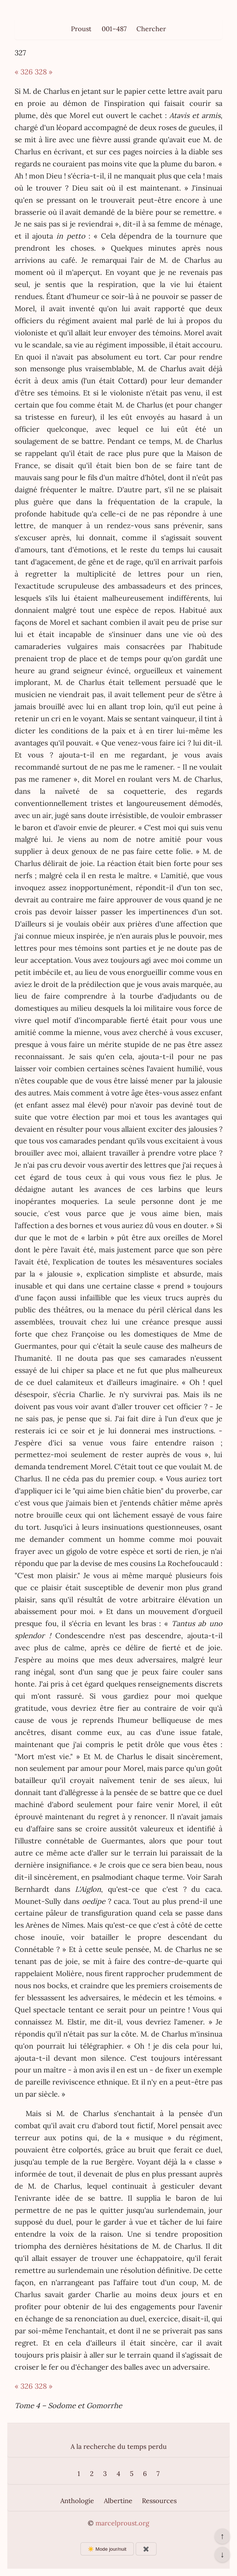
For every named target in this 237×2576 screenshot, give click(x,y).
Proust (81, 29)
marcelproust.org (122, 2523)
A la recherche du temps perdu (119, 2446)
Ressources (159, 2500)
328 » (44, 71)
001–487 (114, 29)
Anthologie (77, 2500)
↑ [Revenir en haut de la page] (222, 2536)
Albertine (118, 2500)
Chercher (151, 29)
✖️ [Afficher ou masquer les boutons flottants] (146, 2549)
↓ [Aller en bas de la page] (222, 2554)
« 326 (24, 71)
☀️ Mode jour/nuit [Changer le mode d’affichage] (107, 2549)
